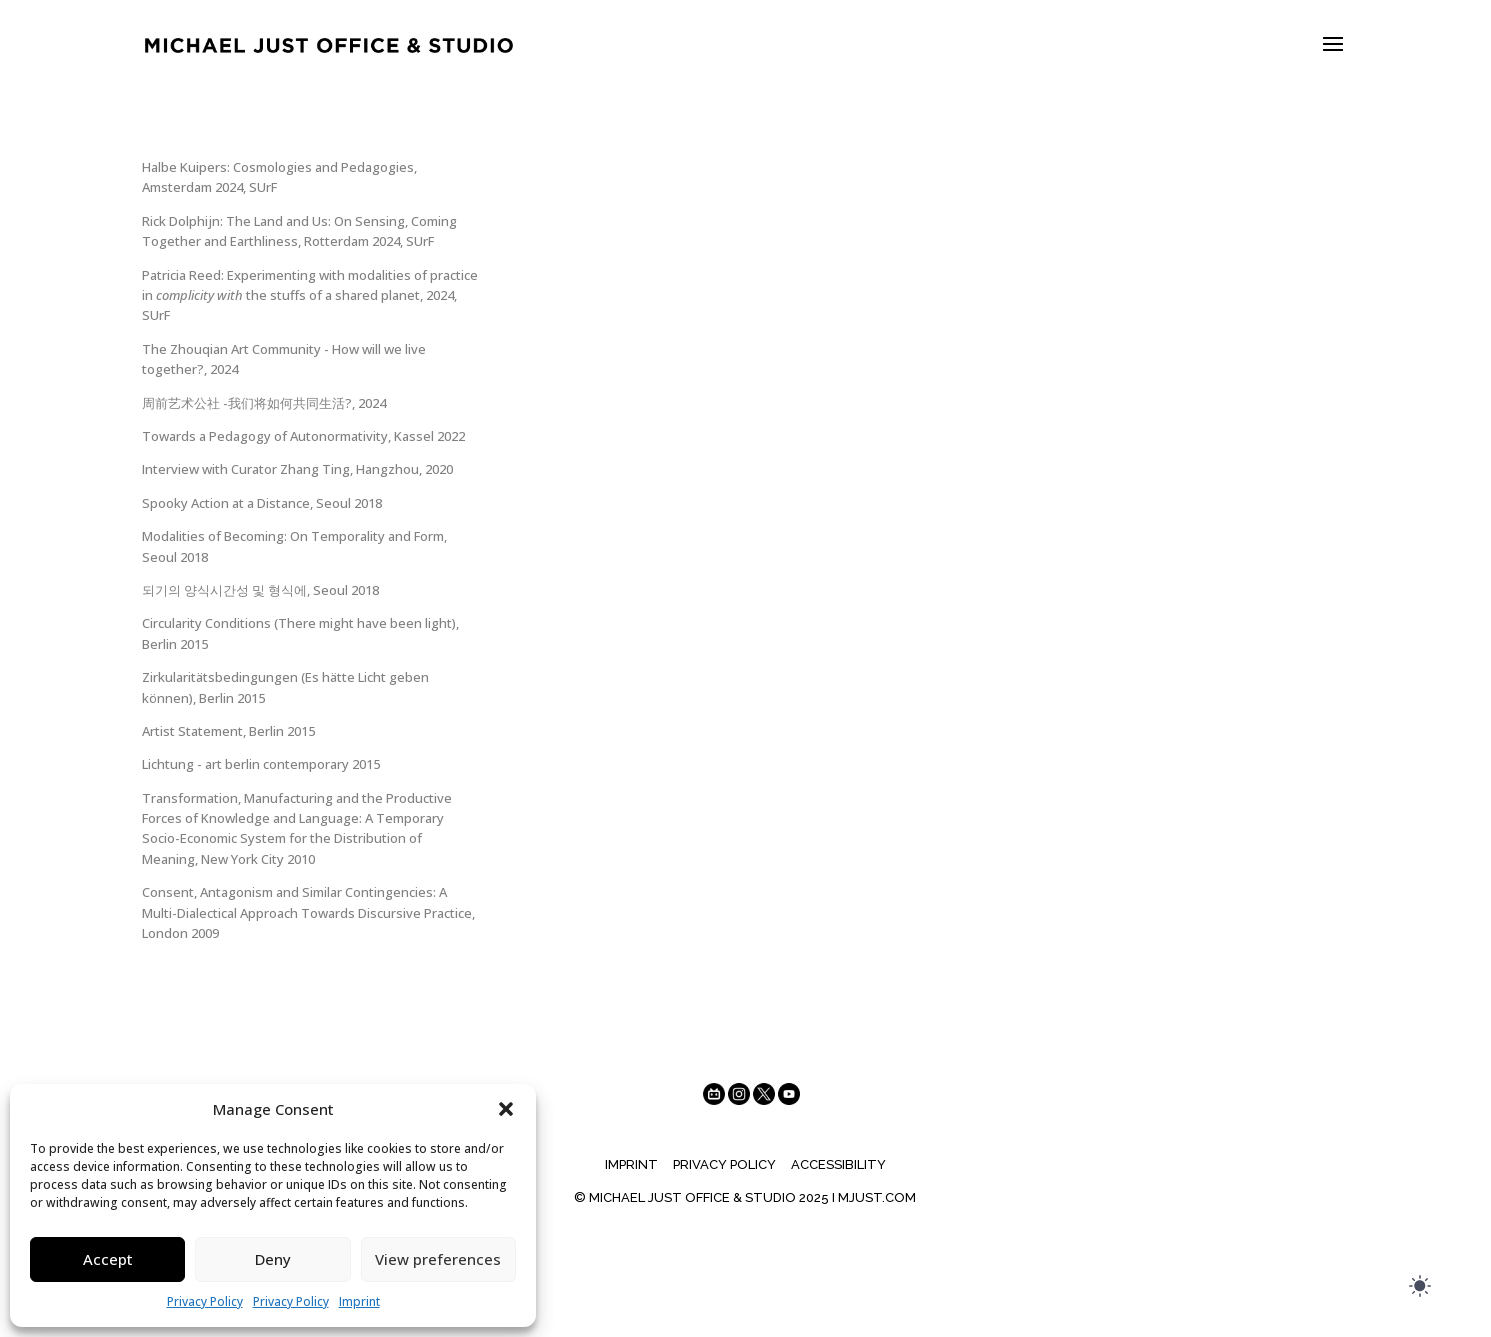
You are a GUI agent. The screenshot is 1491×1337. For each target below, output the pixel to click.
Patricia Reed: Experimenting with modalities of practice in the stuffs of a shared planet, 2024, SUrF (310, 295)
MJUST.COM (877, 1197)
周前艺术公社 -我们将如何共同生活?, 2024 (264, 403)
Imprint (359, 1301)
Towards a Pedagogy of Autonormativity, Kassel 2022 (303, 436)
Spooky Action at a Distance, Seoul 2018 (262, 503)
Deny (273, 1259)
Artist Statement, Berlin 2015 (228, 731)
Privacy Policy (205, 1301)
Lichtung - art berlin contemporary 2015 (261, 764)
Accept (108, 1259)
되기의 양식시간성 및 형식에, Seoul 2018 (260, 590)
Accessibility (838, 1164)
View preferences (438, 1259)
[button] (506, 1109)
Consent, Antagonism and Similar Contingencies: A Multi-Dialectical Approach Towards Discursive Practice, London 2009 (308, 912)
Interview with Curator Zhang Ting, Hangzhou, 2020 (297, 469)
